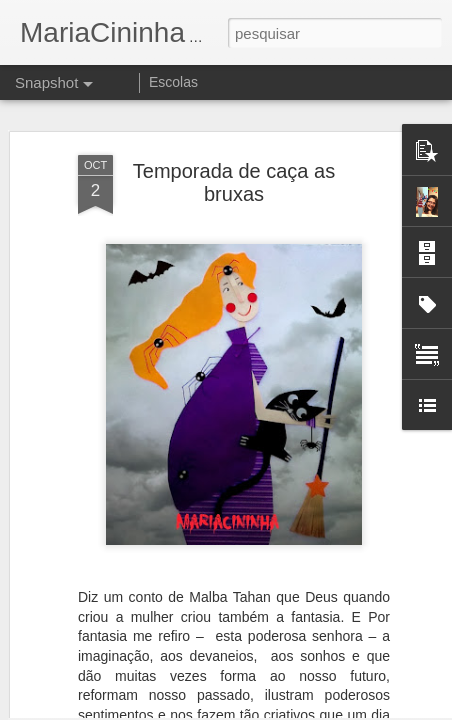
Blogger (305, 709)
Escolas (173, 82)
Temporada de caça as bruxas (234, 146)
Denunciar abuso (372, 709)
